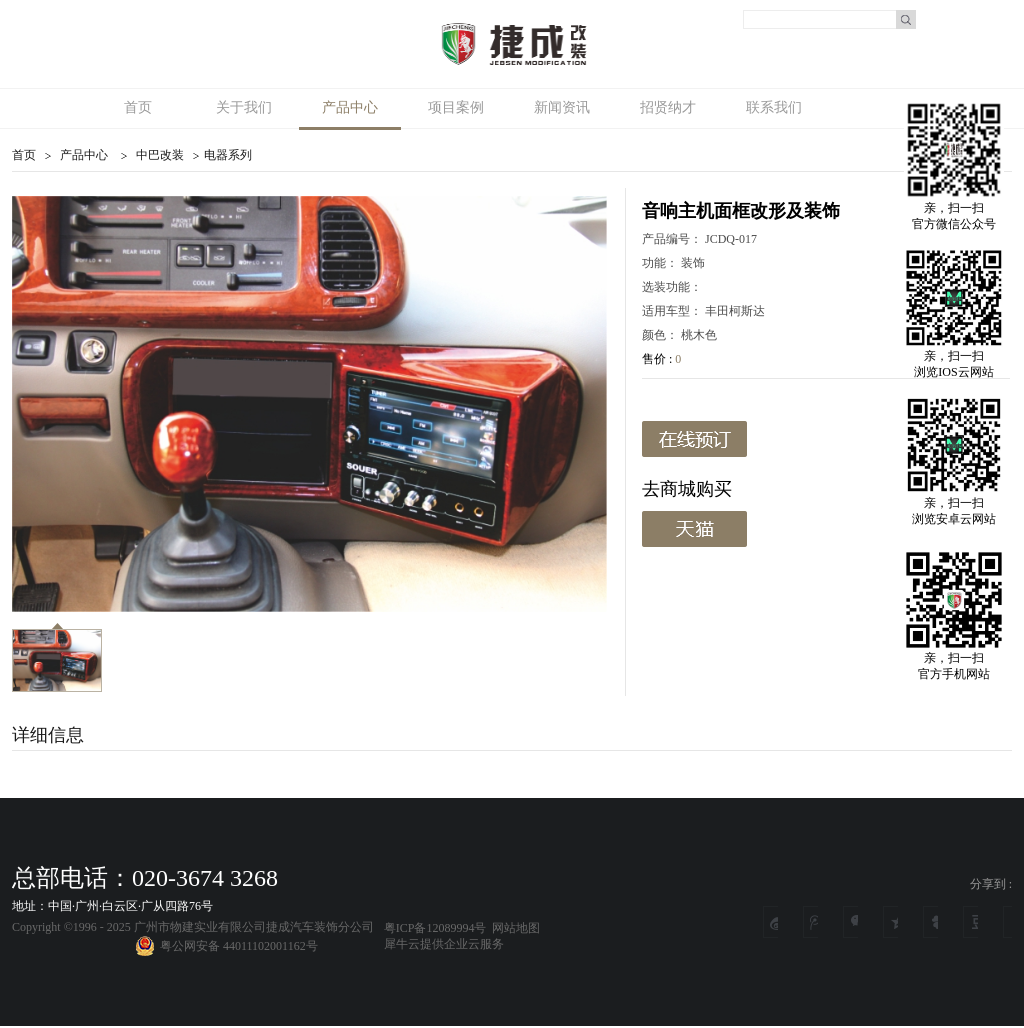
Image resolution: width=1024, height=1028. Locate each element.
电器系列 (228, 155)
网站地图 (513, 928)
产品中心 (84, 155)
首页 (138, 107)
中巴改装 (160, 155)
